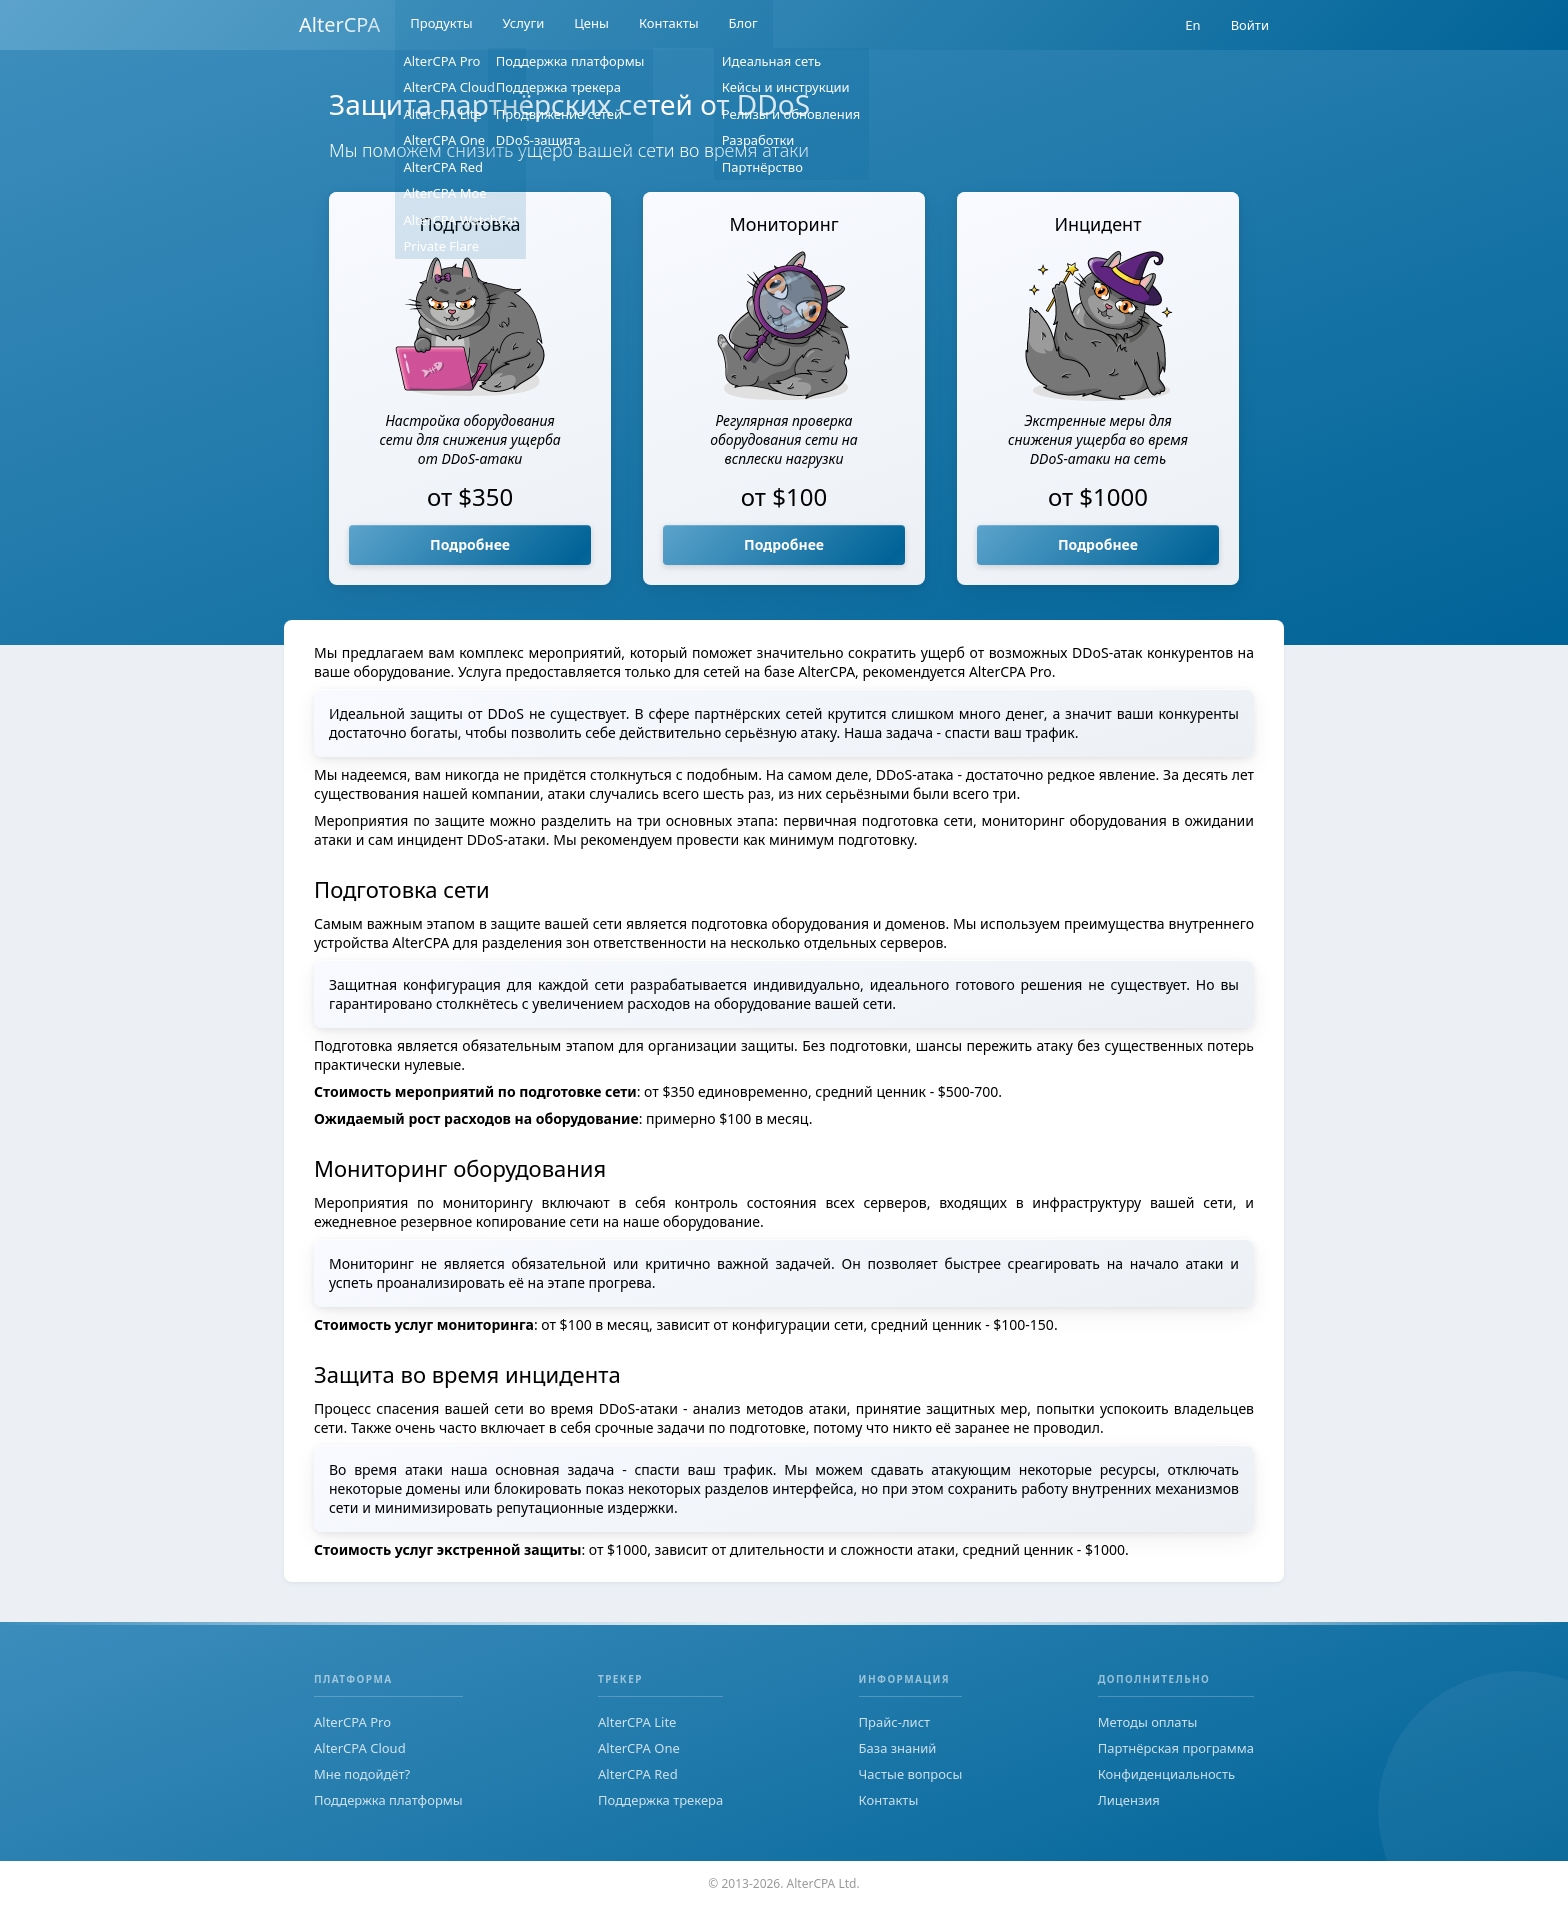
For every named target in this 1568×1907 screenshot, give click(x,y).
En (1192, 25)
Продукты (441, 25)
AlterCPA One (639, 1748)
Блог (743, 25)
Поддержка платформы (388, 1800)
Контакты (669, 25)
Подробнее (470, 544)
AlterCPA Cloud (360, 1748)
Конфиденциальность (1166, 1774)
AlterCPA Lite (637, 1722)
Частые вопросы (911, 1774)
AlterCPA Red (638, 1774)
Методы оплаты (1148, 1722)
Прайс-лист (895, 1722)
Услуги (524, 25)
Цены (591, 25)
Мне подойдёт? (362, 1774)
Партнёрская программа (1176, 1748)
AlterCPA (339, 24)
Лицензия (1129, 1800)
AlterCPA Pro (352, 1722)
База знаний (898, 1748)
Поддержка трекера (660, 1800)
